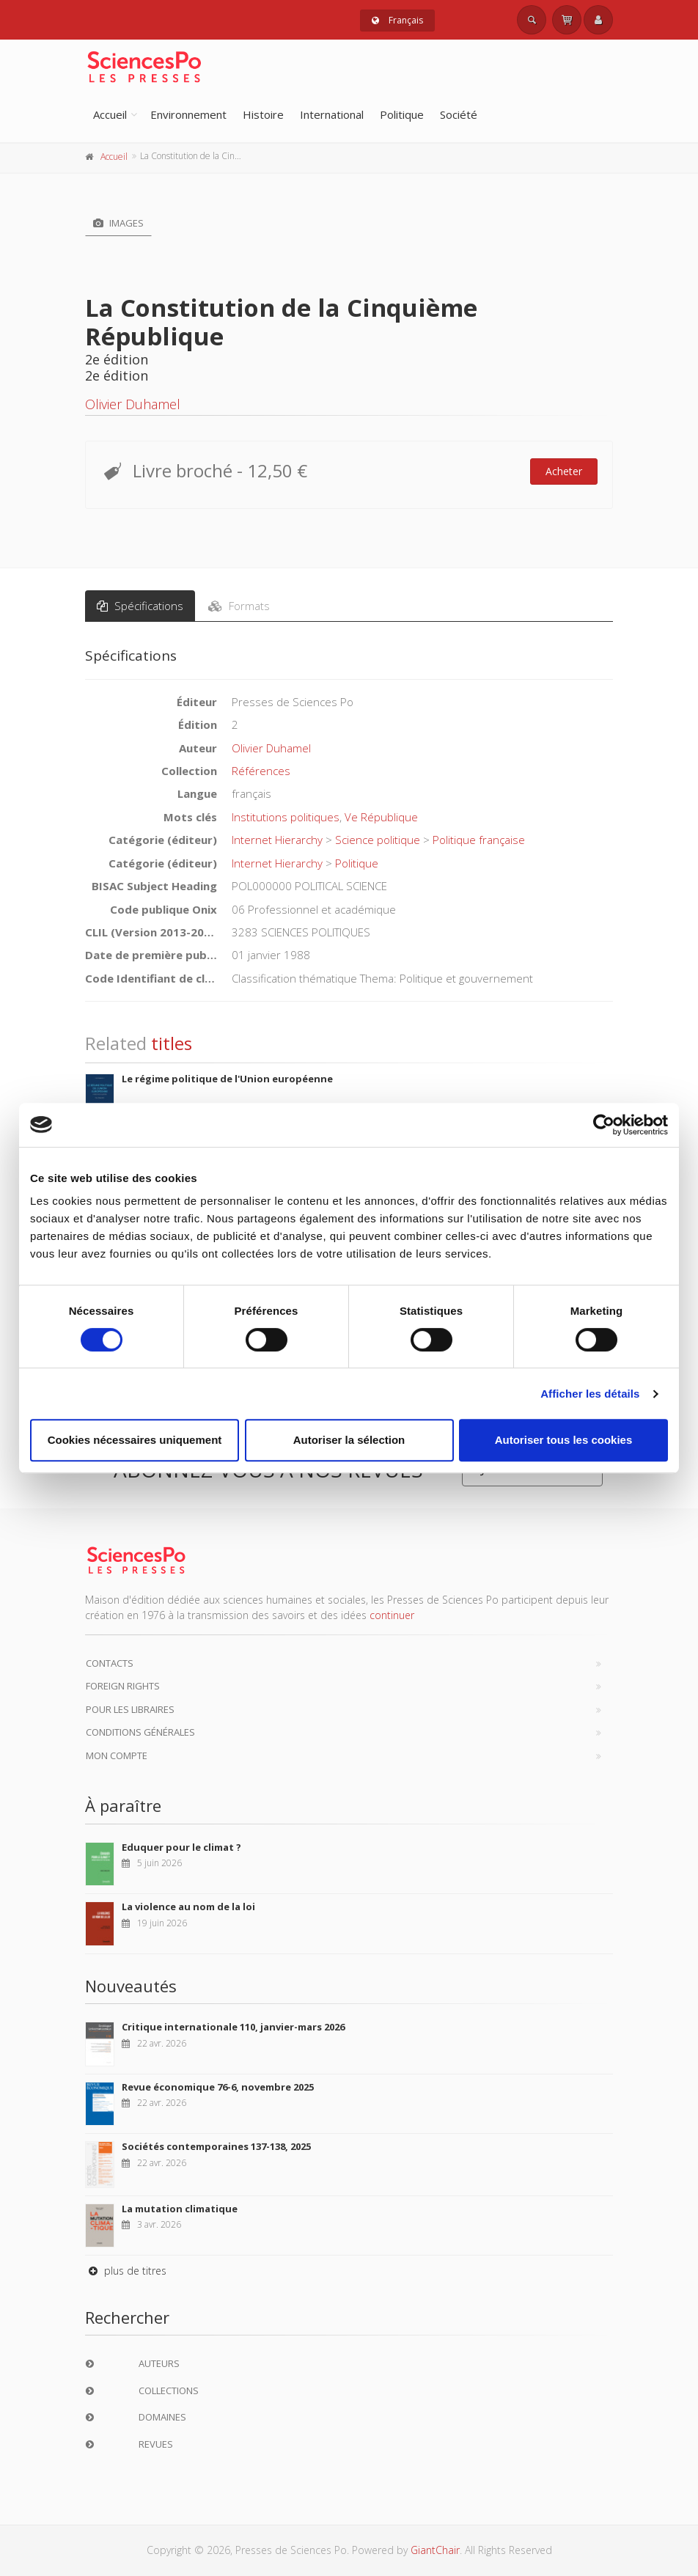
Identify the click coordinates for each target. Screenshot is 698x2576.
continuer (392, 1615)
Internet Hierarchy (277, 839)
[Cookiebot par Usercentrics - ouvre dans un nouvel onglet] (604, 1125)
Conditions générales (140, 1732)
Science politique (377, 839)
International (332, 114)
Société (458, 114)
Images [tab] (118, 223)
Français (397, 20)
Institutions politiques (285, 817)
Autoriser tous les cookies (564, 1440)
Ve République (381, 817)
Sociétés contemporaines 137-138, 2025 (216, 2146)
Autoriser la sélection (349, 1440)
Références (261, 770)
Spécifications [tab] (140, 605)
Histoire (263, 114)
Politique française (479, 839)
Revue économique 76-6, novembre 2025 (218, 2087)
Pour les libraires (130, 1709)
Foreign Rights (123, 1685)
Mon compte (116, 1755)
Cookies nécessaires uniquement (135, 1440)
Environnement (188, 114)
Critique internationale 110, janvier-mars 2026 (233, 2026)
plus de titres (125, 2271)
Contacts (109, 1663)
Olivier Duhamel (132, 404)
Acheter (563, 471)
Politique (402, 114)
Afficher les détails (589, 1393)
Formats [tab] (239, 605)
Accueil (110, 114)
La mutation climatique (180, 2208)
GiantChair (435, 2550)
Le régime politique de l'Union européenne (227, 1078)
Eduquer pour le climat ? (181, 1847)
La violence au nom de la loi (188, 1906)
